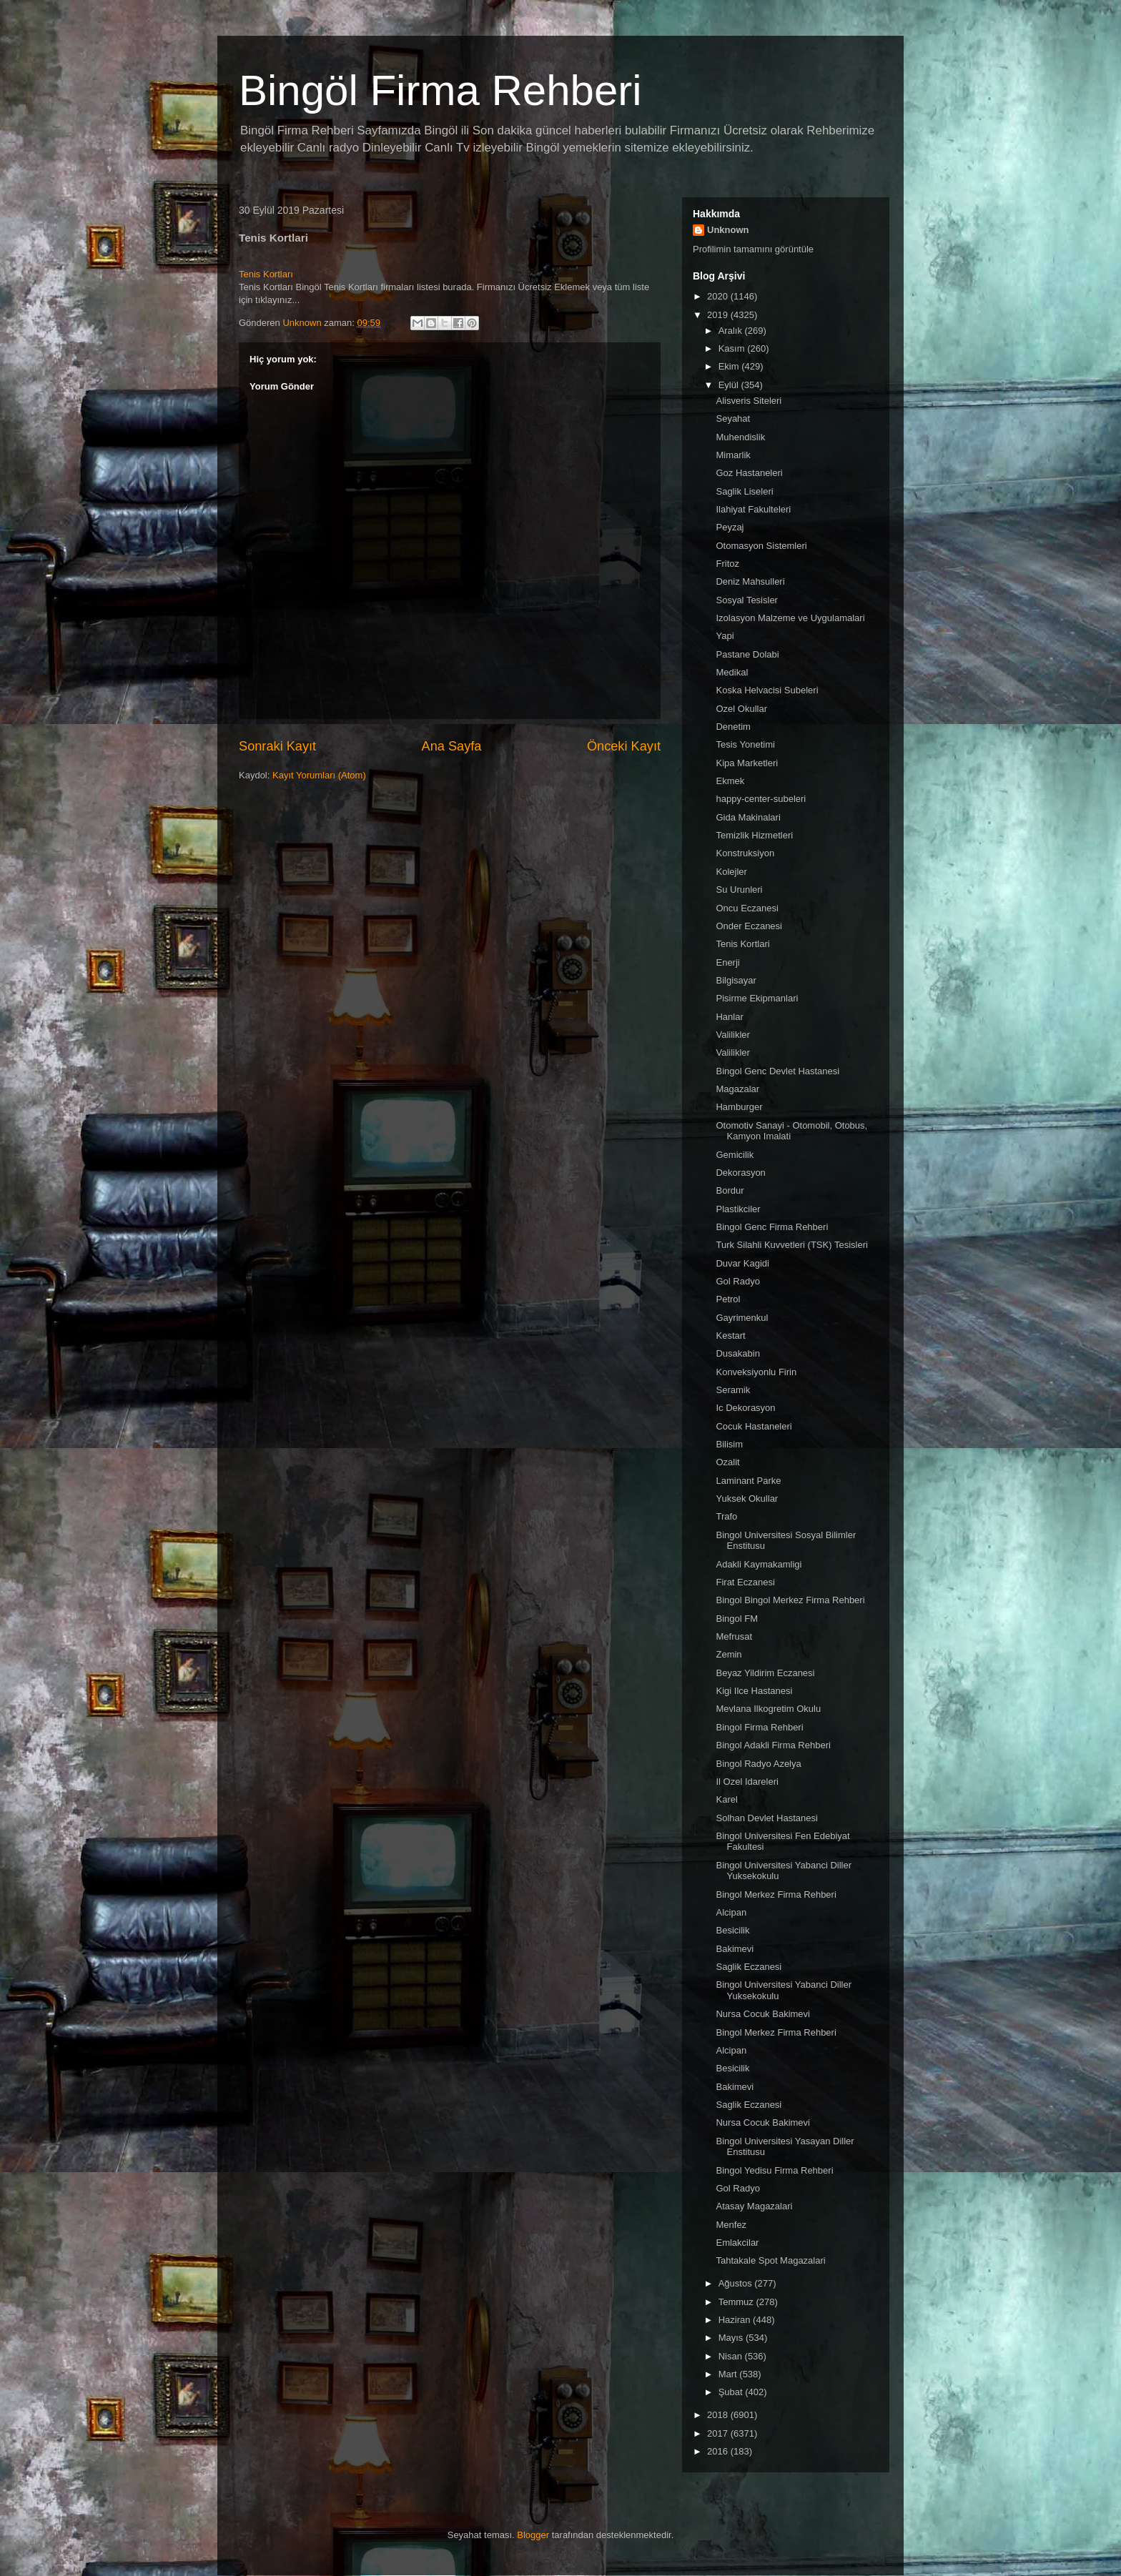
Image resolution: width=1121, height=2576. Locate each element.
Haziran (735, 2319)
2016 (719, 2451)
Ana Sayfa (452, 746)
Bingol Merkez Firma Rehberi (776, 1894)
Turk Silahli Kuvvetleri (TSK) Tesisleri (791, 1244)
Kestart (730, 1335)
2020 (719, 296)
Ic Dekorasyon (745, 1407)
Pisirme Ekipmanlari (757, 998)
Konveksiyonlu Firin (756, 1372)
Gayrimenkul (742, 1317)
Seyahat (733, 418)
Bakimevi (735, 1948)
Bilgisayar (736, 980)
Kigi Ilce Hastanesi (754, 1690)
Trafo (726, 1516)
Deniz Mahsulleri (750, 581)
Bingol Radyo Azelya (758, 1763)
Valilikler (732, 1034)
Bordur (730, 1190)
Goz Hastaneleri (749, 472)
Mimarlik (733, 455)
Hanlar (729, 1016)
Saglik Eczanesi (748, 1966)
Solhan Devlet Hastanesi (766, 1818)
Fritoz (727, 563)
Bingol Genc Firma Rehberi (772, 1227)
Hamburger (739, 1106)
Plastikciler (738, 1209)
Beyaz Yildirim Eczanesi (765, 1673)
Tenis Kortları (266, 274)
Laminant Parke (748, 1480)
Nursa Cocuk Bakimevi (763, 2013)
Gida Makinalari (748, 817)
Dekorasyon (740, 1172)
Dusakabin (737, 1353)
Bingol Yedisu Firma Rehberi (774, 2170)
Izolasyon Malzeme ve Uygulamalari (790, 618)
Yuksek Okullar (747, 1498)
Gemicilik (735, 1154)
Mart (729, 2374)
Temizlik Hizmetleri (754, 835)
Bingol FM (737, 1618)
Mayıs (732, 2337)
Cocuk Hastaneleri (753, 1426)
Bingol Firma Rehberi (759, 1727)
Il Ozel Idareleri (747, 1781)
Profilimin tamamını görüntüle (753, 249)
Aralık (731, 330)
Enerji (727, 962)
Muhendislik (740, 437)
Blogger (533, 2535)
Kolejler (731, 871)
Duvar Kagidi (742, 1263)
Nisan (731, 2356)
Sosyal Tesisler (746, 600)
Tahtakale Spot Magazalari (770, 2260)
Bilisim (729, 1444)
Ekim (730, 366)
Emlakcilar (737, 2242)
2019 (719, 314)
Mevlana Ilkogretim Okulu (768, 1708)
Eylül (729, 385)
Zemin (728, 1654)
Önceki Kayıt (624, 746)
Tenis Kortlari (742, 943)
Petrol (728, 1299)
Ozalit (727, 1462)
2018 (719, 2414)
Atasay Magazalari (754, 2206)
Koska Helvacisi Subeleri (767, 690)
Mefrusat (734, 1636)
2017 (719, 2433)
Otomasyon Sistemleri (761, 545)
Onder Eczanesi (749, 926)
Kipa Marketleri (747, 763)
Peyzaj (730, 527)
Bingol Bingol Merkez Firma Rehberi (790, 1600)
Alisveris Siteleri (748, 400)
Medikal (732, 672)
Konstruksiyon (745, 853)
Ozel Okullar (741, 708)
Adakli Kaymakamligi (758, 1564)
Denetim (733, 726)
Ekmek (730, 781)
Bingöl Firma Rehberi (440, 90)
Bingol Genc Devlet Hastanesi (777, 1071)
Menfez (731, 2224)
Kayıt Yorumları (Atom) (319, 775)
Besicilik (732, 1930)
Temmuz (737, 2302)
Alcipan (731, 1912)
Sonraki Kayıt (277, 746)
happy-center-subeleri (761, 798)
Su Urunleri (739, 889)
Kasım (732, 348)
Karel (726, 1799)
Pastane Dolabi (747, 654)
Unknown (728, 229)
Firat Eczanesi (745, 1582)
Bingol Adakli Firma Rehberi (773, 1745)
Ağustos (736, 2283)
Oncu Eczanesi (747, 908)
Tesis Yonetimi (745, 744)
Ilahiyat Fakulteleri (753, 509)
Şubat (732, 2392)
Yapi (725, 635)
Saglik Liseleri (744, 491)
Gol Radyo (737, 1281)
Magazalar (737, 1089)
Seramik (733, 1389)
